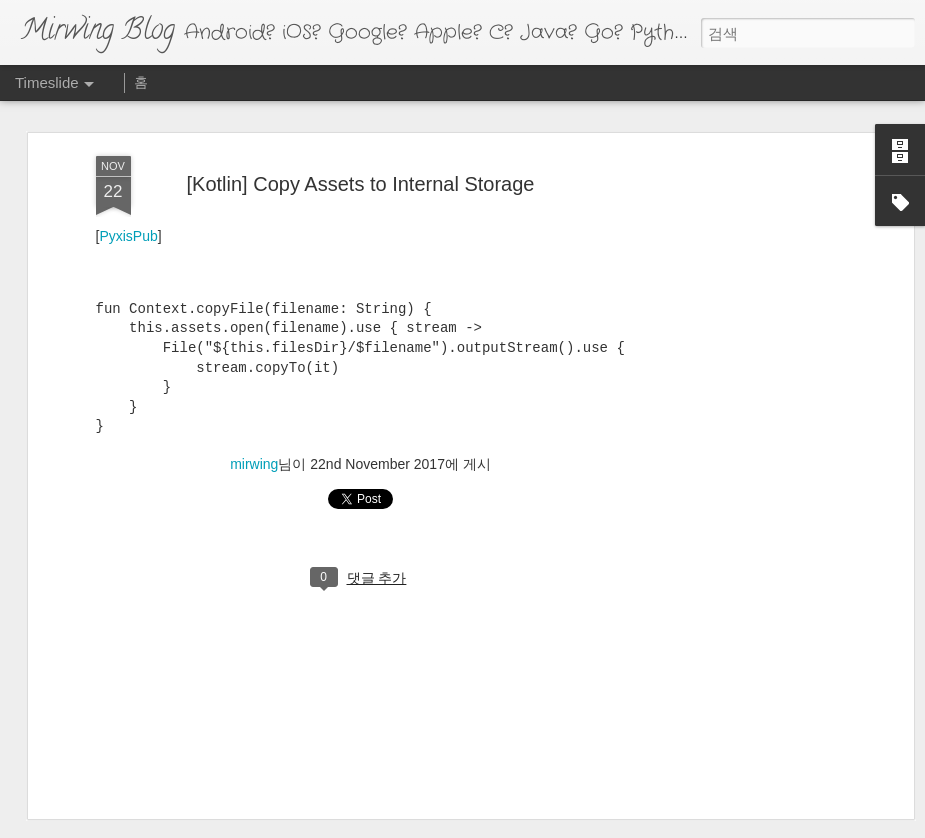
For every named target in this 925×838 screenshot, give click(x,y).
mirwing (254, 401)
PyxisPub (128, 173)
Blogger (538, 825)
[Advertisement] (736, 228)
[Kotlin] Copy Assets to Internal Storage (361, 120)
